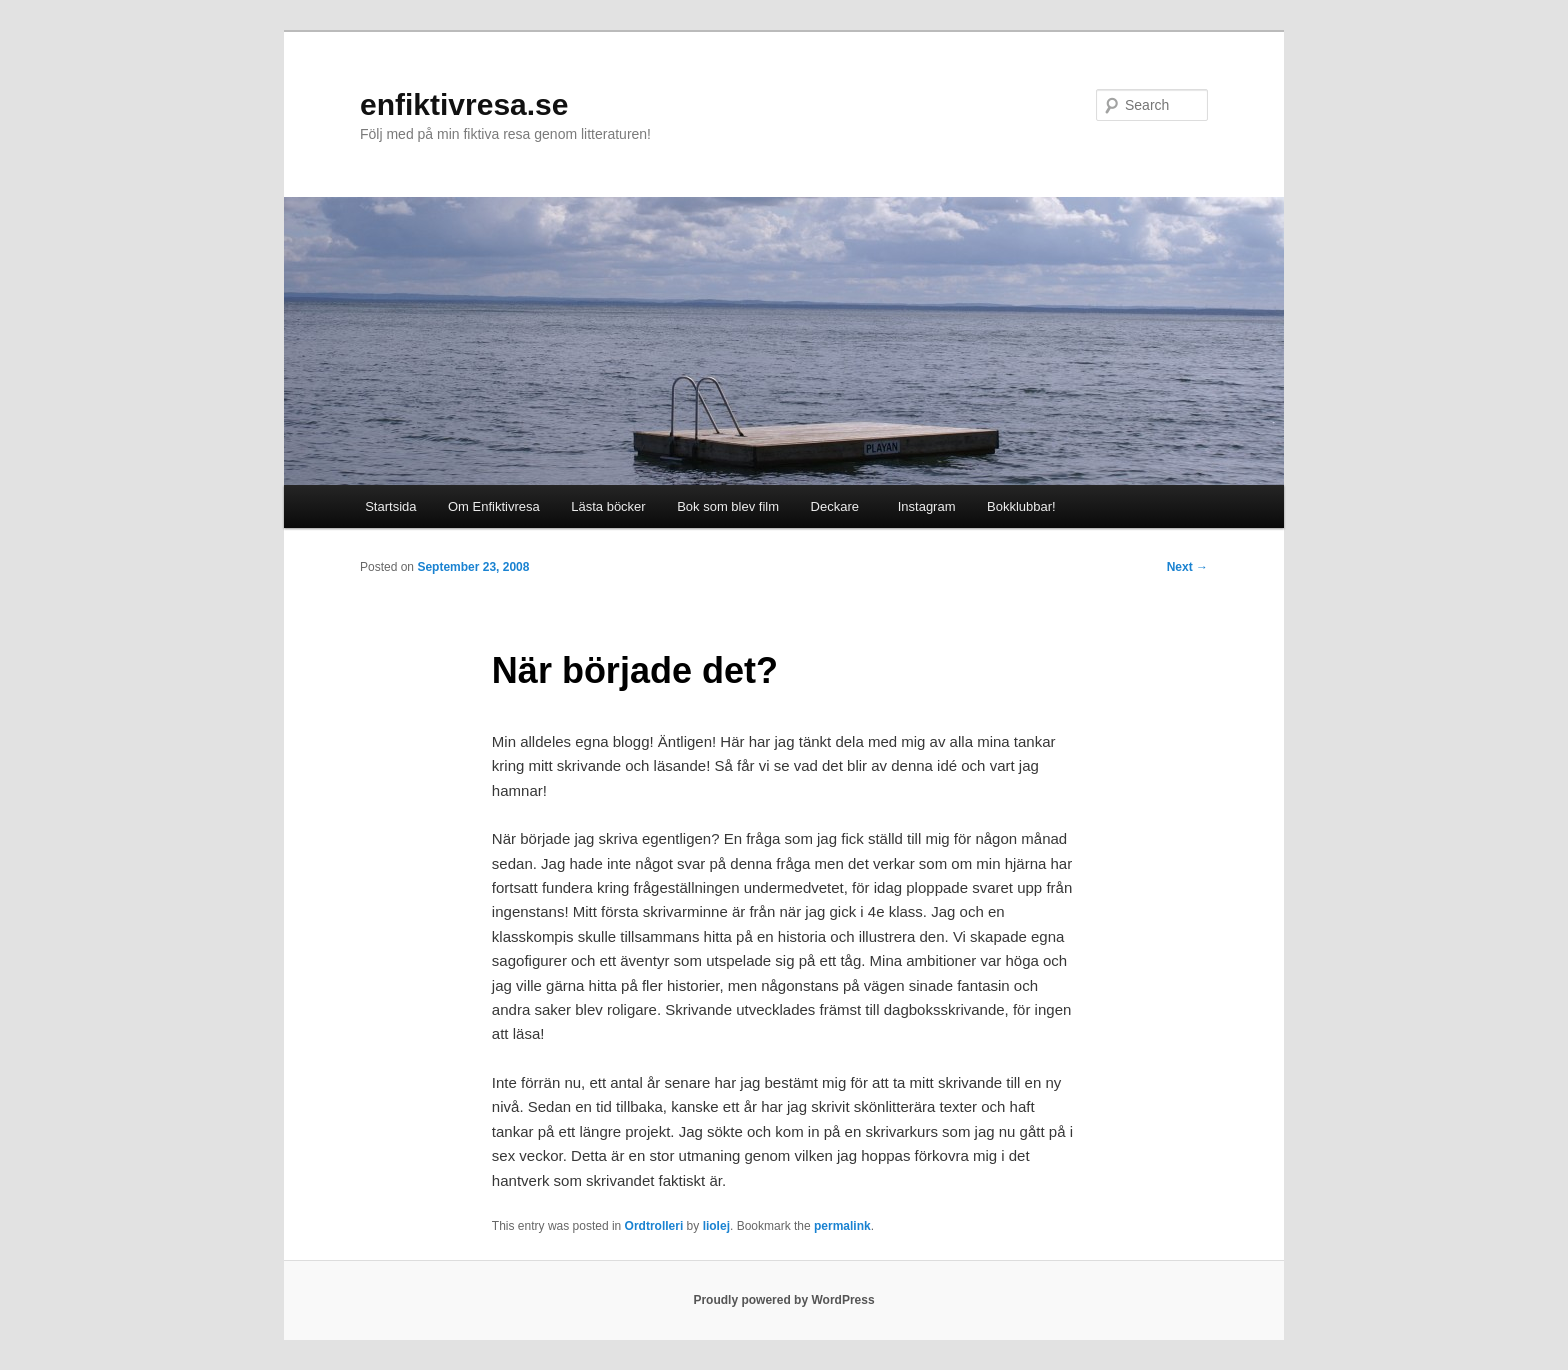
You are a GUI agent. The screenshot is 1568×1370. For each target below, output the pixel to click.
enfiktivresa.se (464, 104)
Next (1187, 567)
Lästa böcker (608, 506)
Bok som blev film (728, 506)
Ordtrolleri (654, 1226)
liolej (716, 1226)
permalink (842, 1226)
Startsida (390, 506)
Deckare (835, 506)
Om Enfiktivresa (494, 506)
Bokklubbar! (1021, 506)
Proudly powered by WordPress (783, 1300)
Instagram (922, 506)
